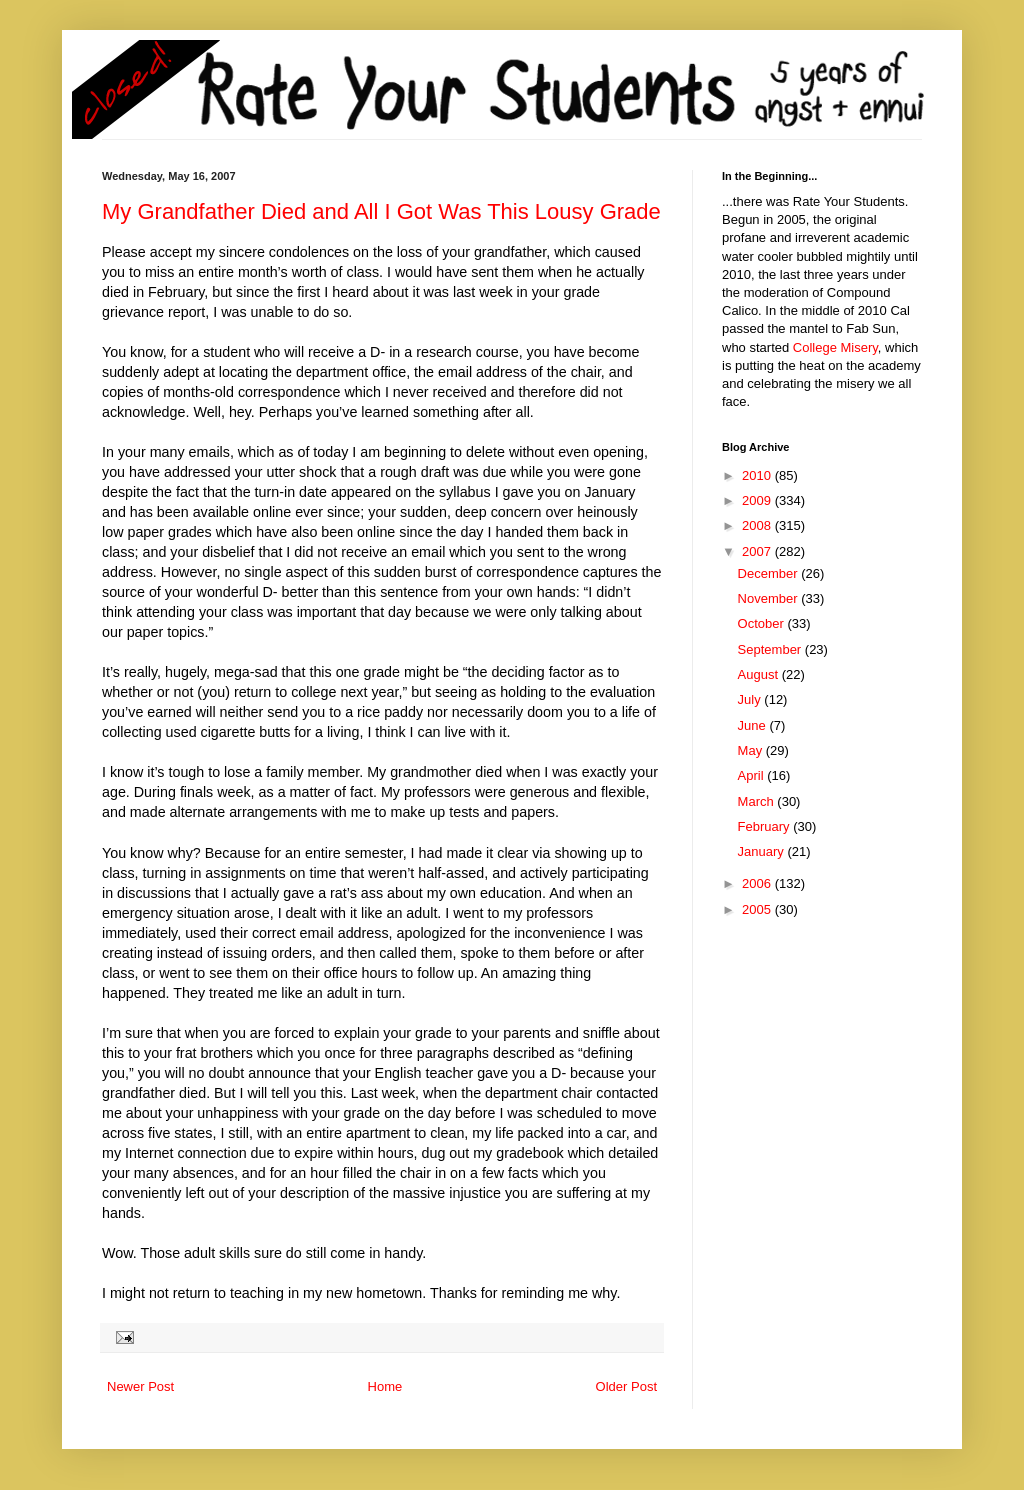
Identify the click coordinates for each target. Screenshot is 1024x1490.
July (751, 699)
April (753, 775)
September (771, 649)
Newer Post (140, 1386)
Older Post (626, 1386)
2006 (758, 883)
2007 (758, 551)
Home (385, 1386)
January (763, 851)
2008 (758, 525)
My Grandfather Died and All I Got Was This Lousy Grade (381, 211)
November (770, 598)
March (758, 801)
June (754, 725)
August (760, 674)
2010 (758, 475)
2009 (758, 500)
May (752, 750)
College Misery (835, 347)
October (763, 623)
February (766, 826)
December (770, 573)
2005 (758, 909)
